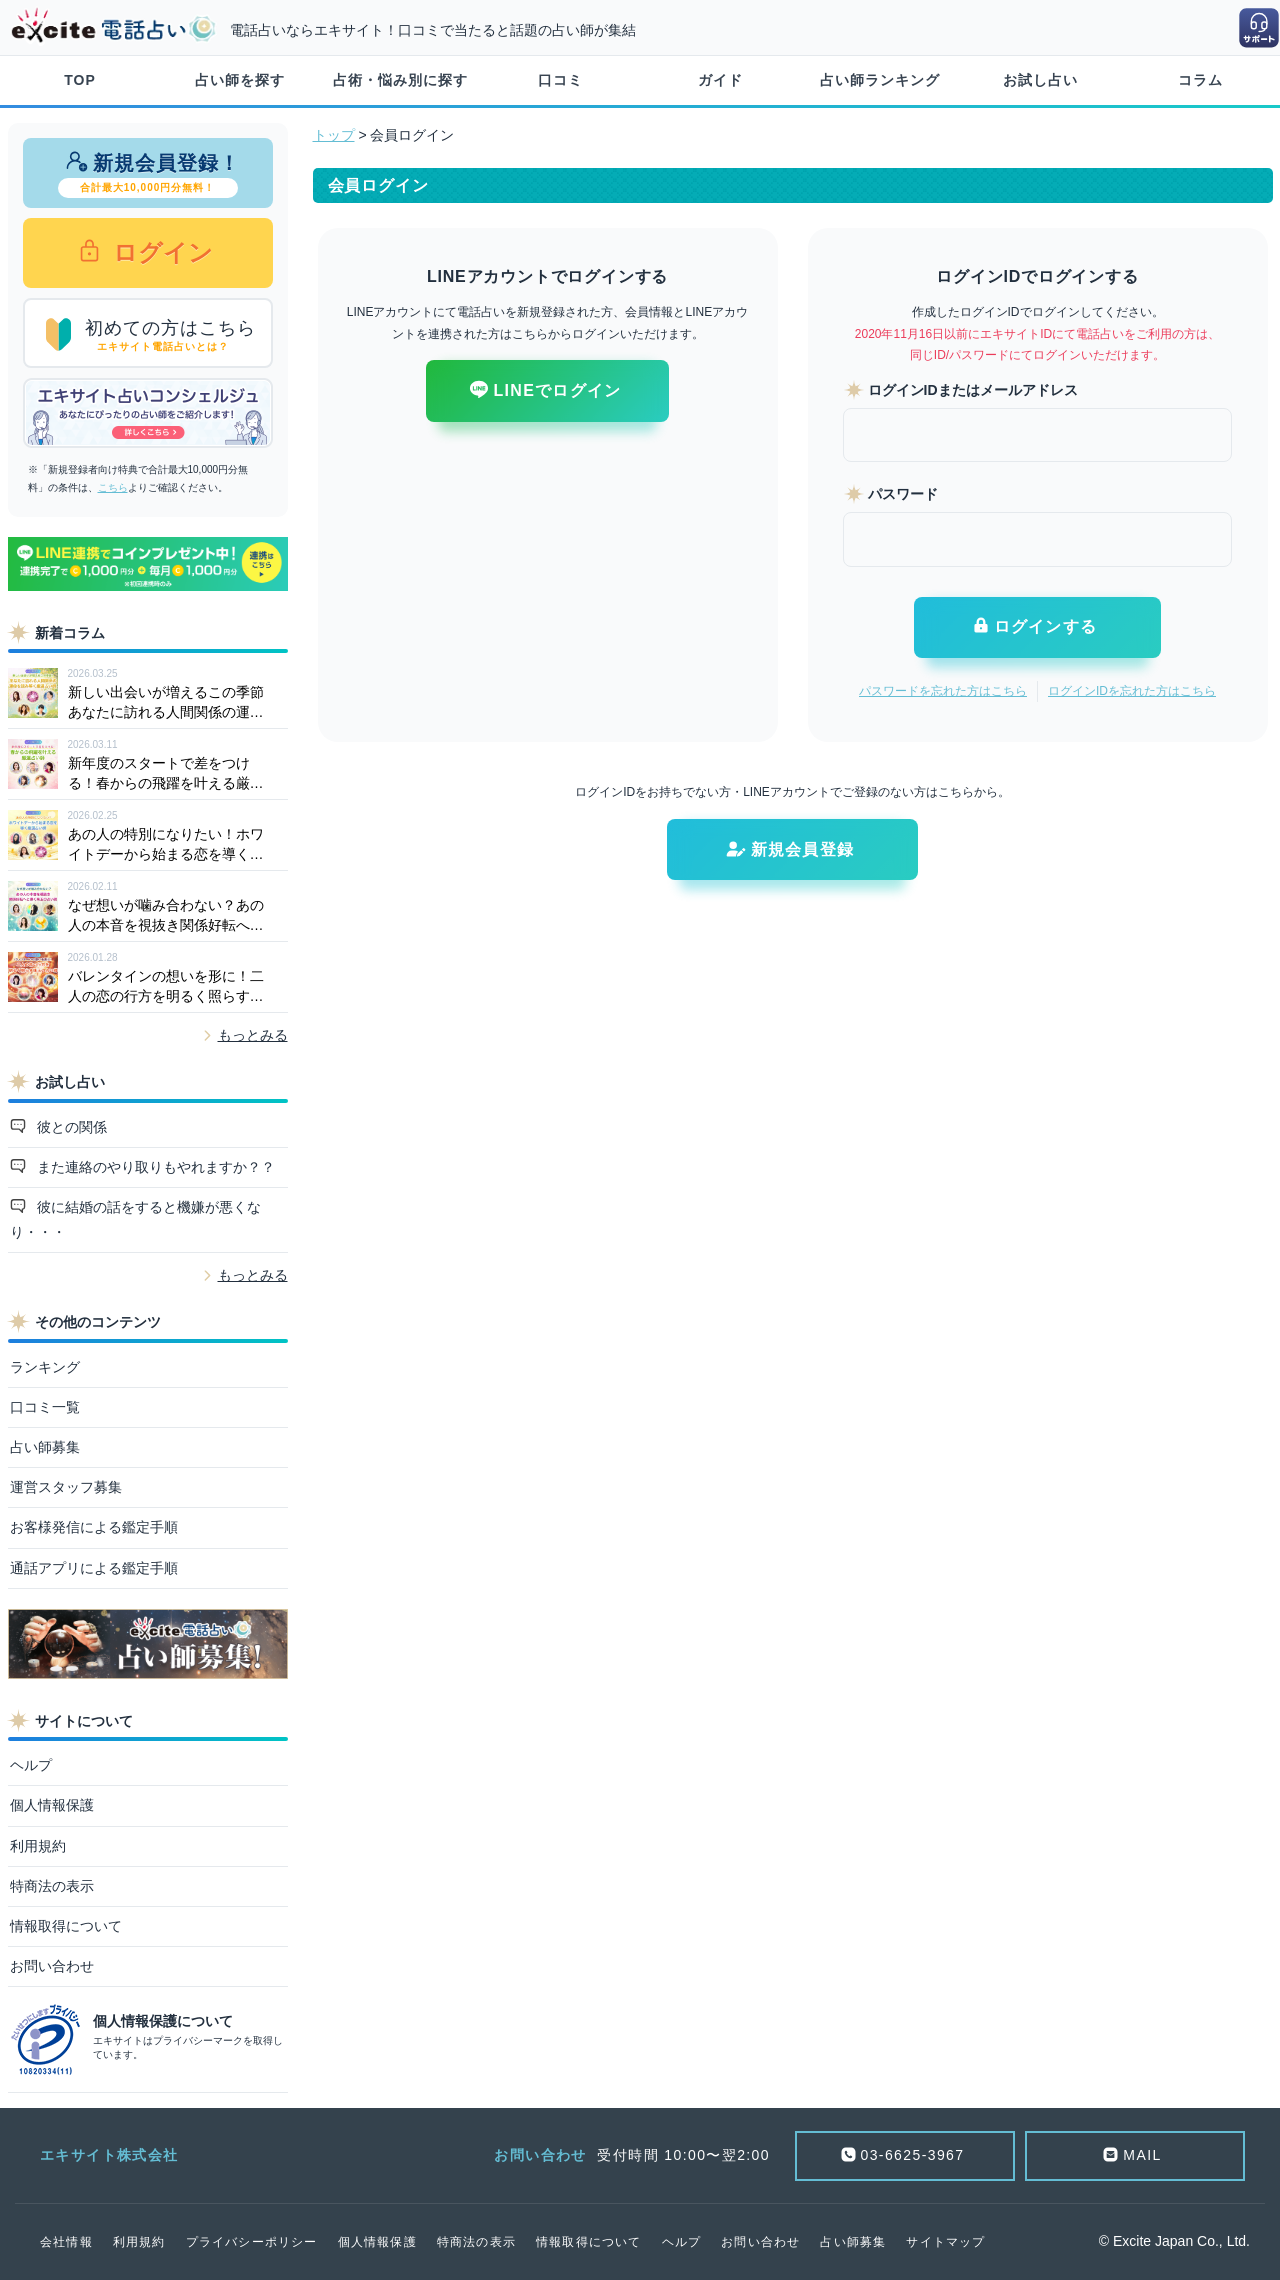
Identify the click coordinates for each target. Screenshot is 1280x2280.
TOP (80, 80)
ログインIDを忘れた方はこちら (1132, 691)
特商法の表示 (52, 1886)
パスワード (903, 494)
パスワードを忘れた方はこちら (943, 691)
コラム (1200, 80)
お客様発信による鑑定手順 (94, 1527)
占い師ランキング (880, 80)
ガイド (720, 80)
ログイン (160, 252)
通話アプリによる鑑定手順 (94, 1568)
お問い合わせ (52, 1966)
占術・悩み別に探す (400, 80)
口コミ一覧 (45, 1407)
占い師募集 (45, 1447)
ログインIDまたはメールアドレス (973, 390)
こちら (113, 487)
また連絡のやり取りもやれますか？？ (154, 1167)
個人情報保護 (52, 1805)
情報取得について (66, 1926)
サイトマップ (945, 2242)
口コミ (560, 80)
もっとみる (253, 1035)
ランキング (45, 1367)
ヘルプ (31, 1765)
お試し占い (1040, 80)
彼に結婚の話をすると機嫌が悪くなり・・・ (136, 1219)
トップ (334, 135)
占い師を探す (240, 80)
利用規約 (38, 1846)
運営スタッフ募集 (66, 1487)
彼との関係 (70, 1127)
